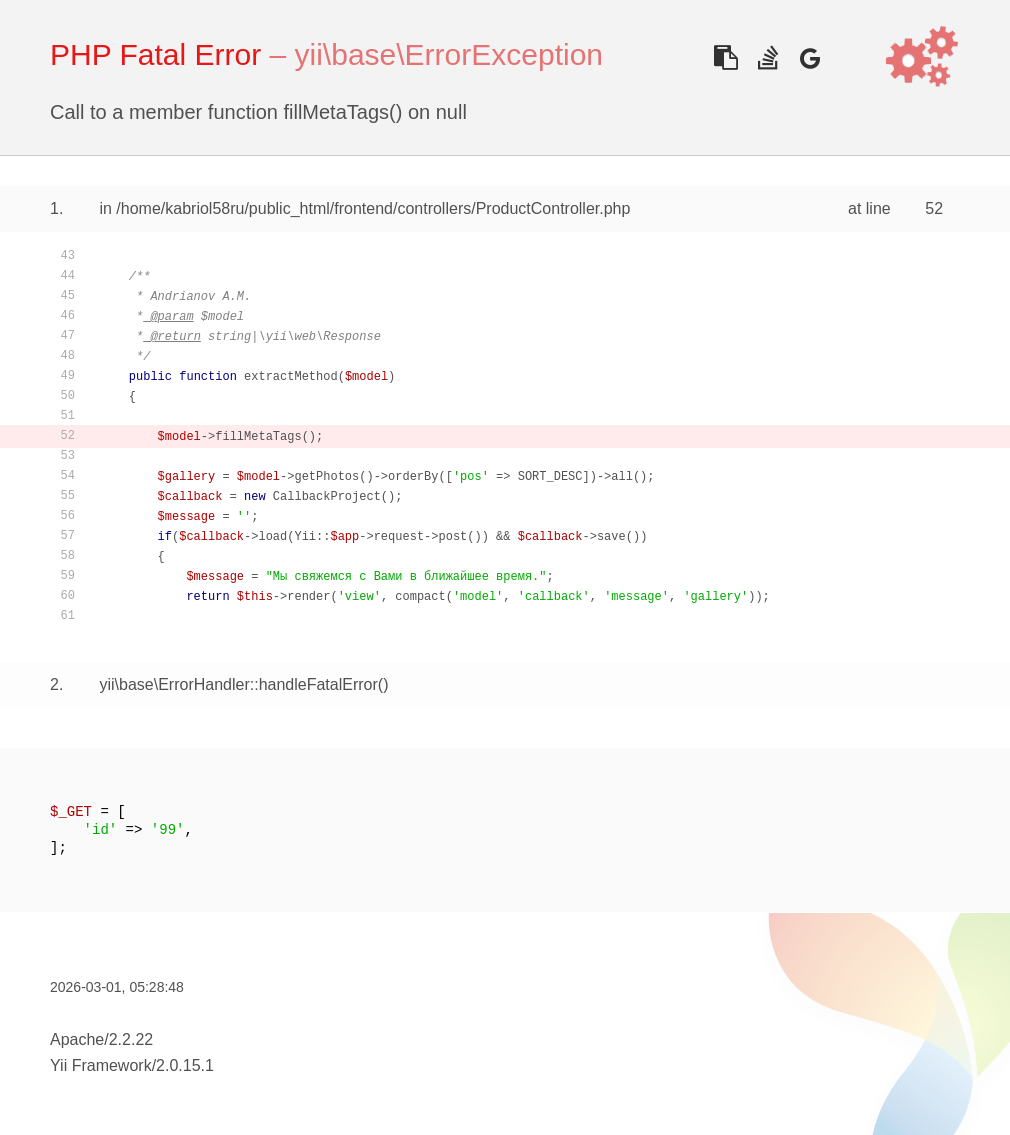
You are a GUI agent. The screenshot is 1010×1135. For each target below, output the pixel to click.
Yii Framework (101, 1065)
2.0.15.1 (185, 1065)
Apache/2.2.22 (101, 1039)
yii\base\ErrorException (449, 54)
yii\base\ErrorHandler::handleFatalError (238, 684)
